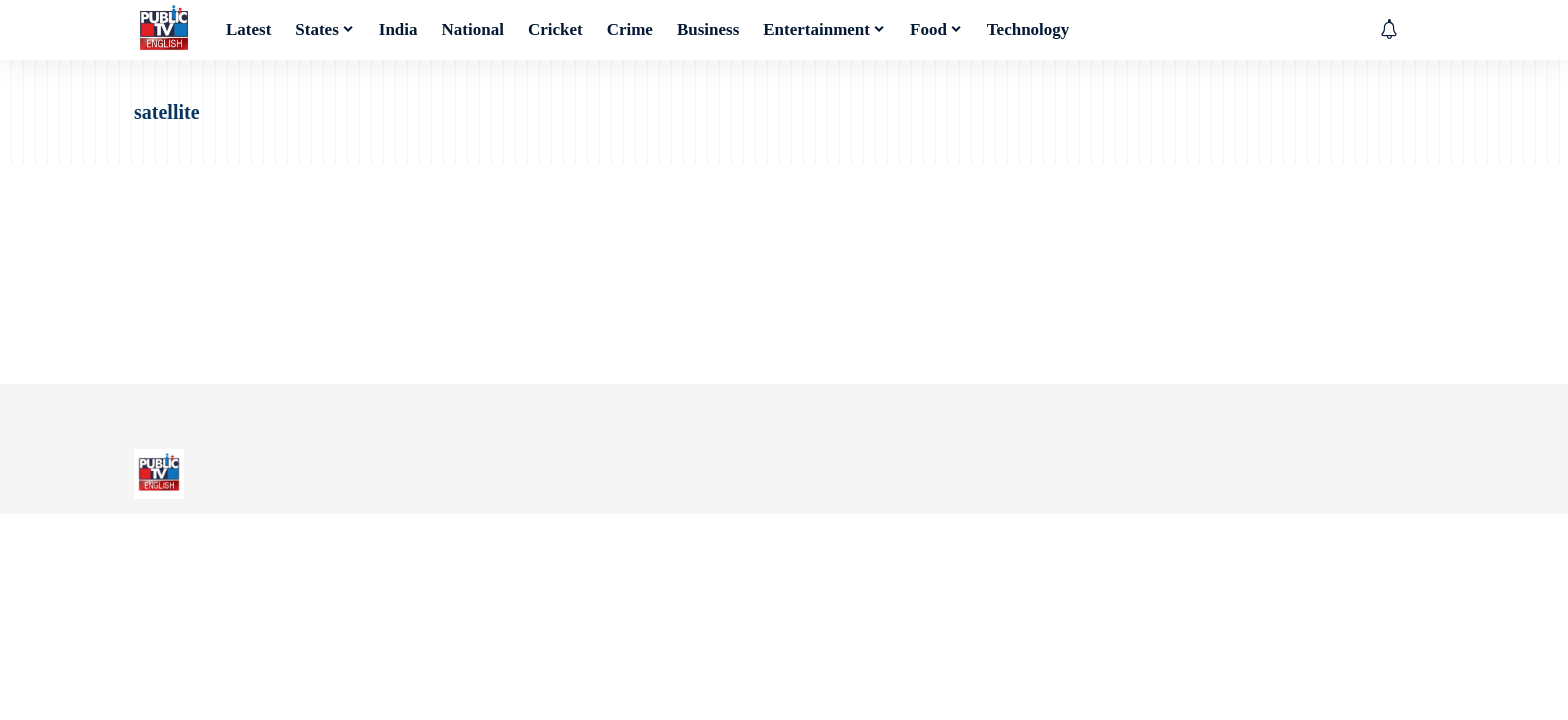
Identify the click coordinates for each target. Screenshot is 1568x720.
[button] (1419, 30)
